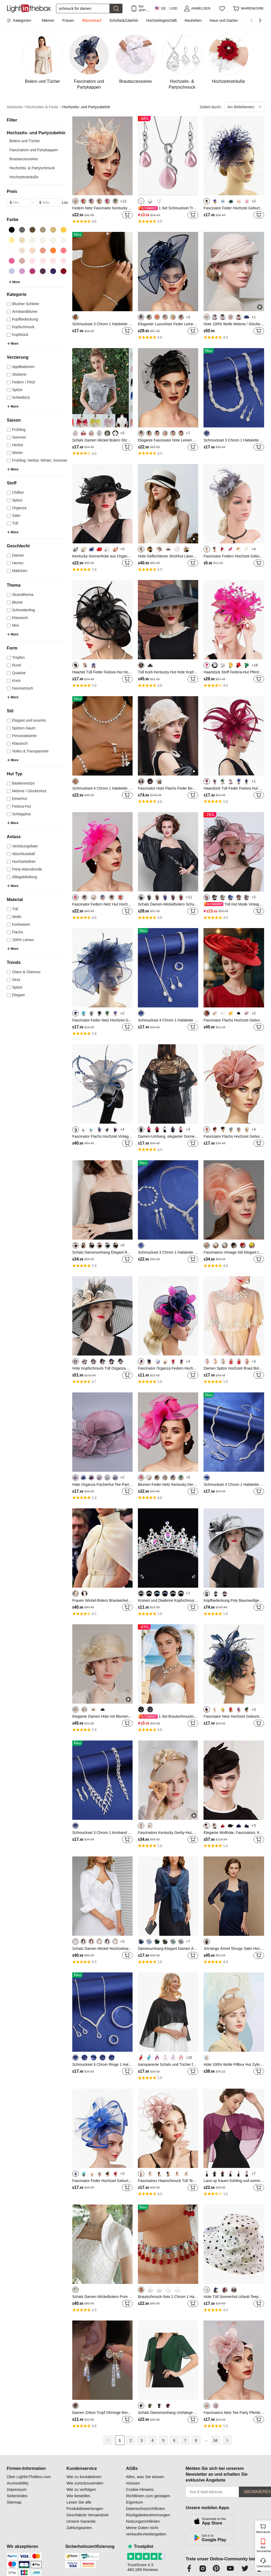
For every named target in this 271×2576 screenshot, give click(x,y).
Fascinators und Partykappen (34, 150)
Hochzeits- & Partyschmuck (32, 168)
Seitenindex (17, 2495)
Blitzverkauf (91, 20)
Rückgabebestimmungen (148, 2515)
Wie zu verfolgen (81, 2489)
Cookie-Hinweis (140, 2489)
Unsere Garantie (81, 2521)
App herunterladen (263, 2549)
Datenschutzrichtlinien (145, 2508)
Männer (48, 20)
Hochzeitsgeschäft (161, 20)
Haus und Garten (224, 20)
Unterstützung (263, 2566)
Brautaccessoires (24, 159)
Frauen (68, 20)
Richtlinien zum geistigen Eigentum (148, 2498)
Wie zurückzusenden (84, 2483)
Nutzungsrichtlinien (143, 2521)
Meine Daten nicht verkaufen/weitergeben (146, 2530)
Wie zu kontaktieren (83, 2476)
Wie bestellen (78, 2495)
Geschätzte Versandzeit (87, 2515)
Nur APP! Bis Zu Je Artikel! (144, 8)
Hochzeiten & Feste (43, 107)
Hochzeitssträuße (24, 177)
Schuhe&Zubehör (123, 20)
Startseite (16, 107)
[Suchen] (83, 8)
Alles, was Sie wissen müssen (145, 2479)
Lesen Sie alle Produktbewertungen (84, 2505)
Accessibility (18, 2483)
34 (215, 2440)
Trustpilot (140, 2546)
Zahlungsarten (79, 2527)
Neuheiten (193, 20)
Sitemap (14, 2502)
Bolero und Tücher (25, 141)
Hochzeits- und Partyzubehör (86, 107)
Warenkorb (263, 2528)
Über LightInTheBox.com (29, 2476)
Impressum (17, 2489)
